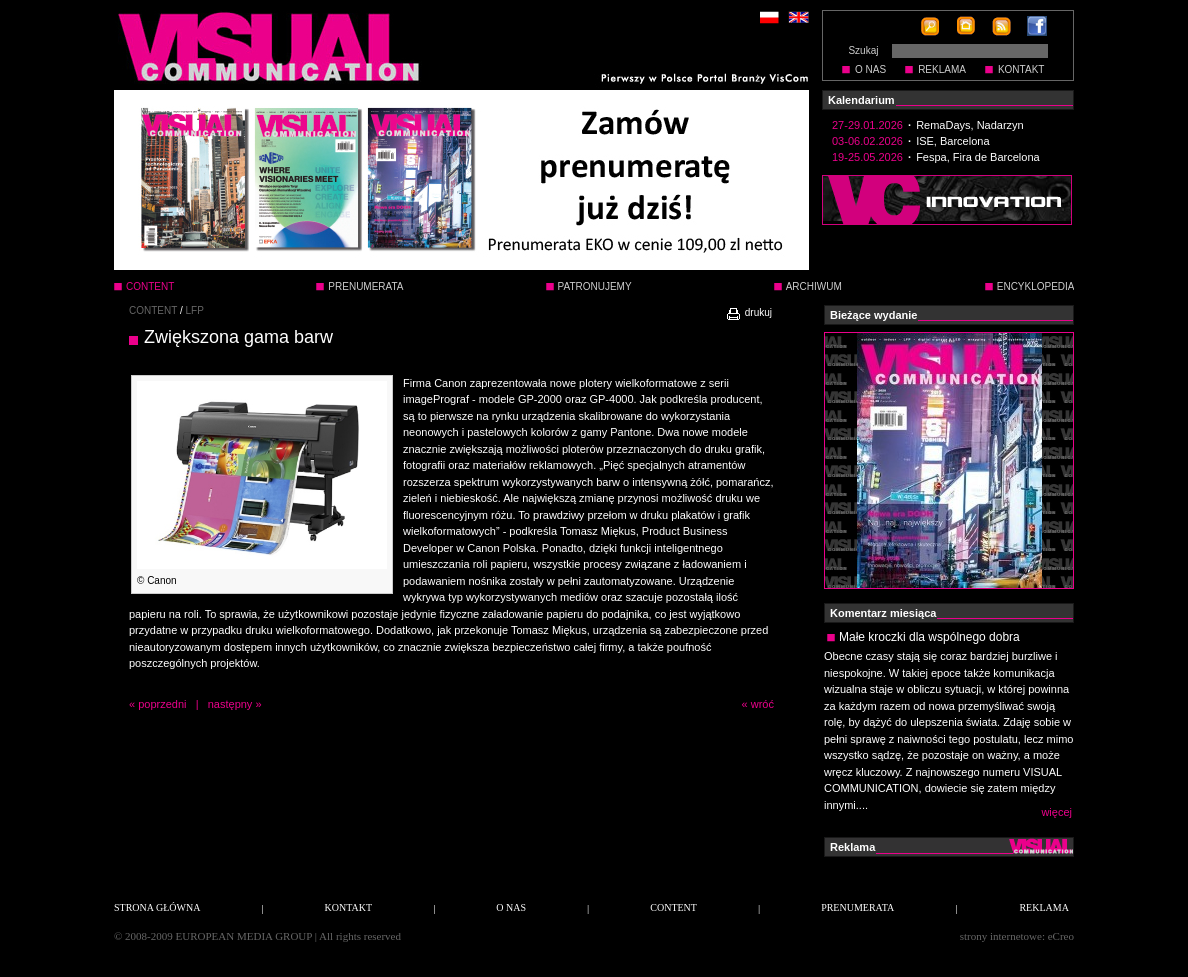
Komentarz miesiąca (883, 613)
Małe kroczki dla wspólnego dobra (929, 637)
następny (230, 704)
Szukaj (863, 50)
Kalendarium (861, 100)
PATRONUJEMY (595, 286)
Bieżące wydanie (873, 315)
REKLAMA (942, 69)
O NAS (870, 69)
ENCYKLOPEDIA (1036, 286)
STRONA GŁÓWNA (157, 907)
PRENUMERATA (365, 286)
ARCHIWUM (814, 286)
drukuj (748, 312)
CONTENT (153, 310)
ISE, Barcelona (952, 141)
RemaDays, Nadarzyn (970, 125)
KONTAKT (1021, 69)
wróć (762, 704)
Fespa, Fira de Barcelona (978, 157)
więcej (1056, 812)
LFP (195, 310)
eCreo (1061, 936)
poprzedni (162, 704)
